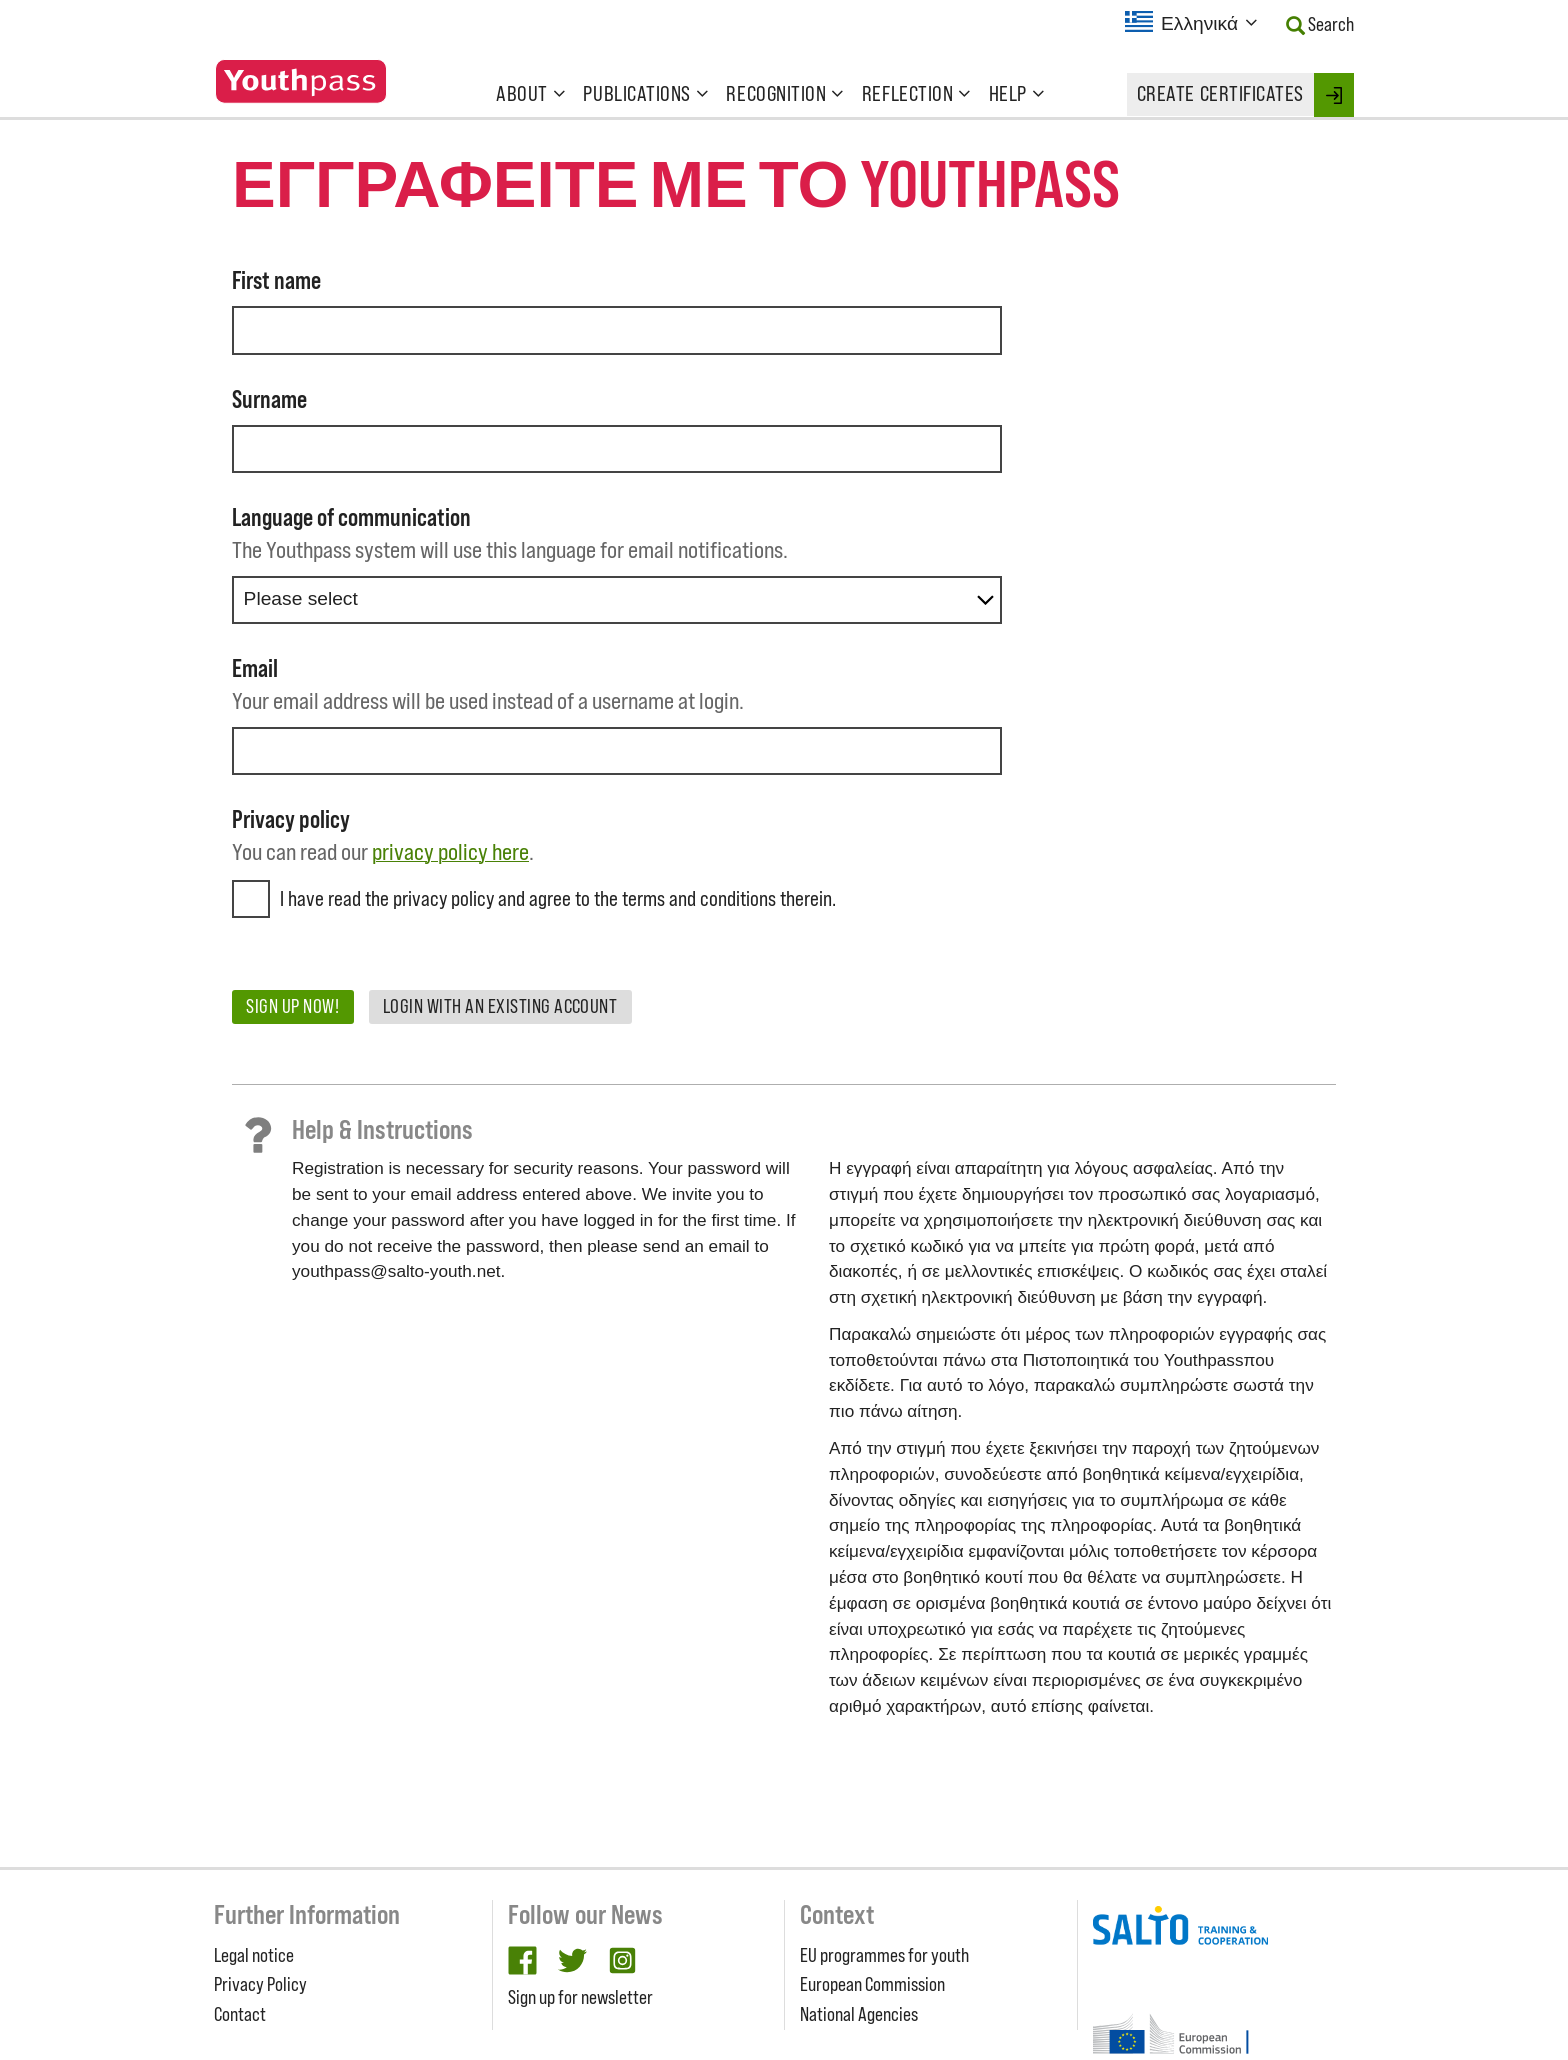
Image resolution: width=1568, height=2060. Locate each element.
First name (276, 280)
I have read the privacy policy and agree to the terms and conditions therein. (558, 898)
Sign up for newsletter (580, 1997)
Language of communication (351, 517)
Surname (269, 399)
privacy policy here (450, 851)
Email (255, 668)
